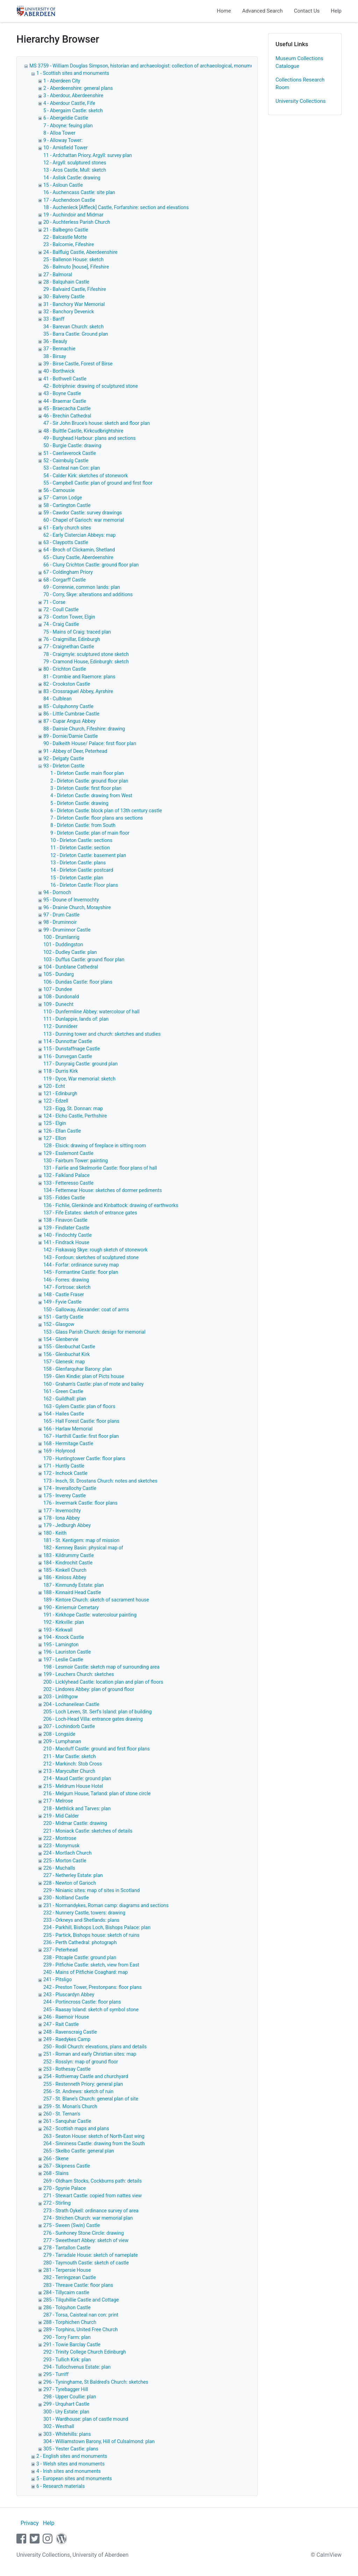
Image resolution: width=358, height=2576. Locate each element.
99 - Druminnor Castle (67, 930)
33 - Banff (53, 319)
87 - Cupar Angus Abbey (69, 721)
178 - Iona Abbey (61, 1518)
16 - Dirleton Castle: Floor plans (84, 885)
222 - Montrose (59, 1838)
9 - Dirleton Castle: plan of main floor (89, 833)
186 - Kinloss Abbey (64, 1577)
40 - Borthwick (58, 371)
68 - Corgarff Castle (64, 580)
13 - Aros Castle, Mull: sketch (74, 170)
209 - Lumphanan (62, 1741)
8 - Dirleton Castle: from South (82, 825)
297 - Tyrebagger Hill (65, 2389)
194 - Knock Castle (63, 1637)
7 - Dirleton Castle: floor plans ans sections (96, 818)
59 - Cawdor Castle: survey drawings (82, 512)
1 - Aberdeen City (61, 81)
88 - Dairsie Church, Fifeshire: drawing (84, 729)
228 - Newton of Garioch (69, 1883)
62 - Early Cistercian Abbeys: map (79, 535)
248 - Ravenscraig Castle (70, 2032)
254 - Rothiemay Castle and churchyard (85, 2076)
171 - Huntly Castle (63, 1466)
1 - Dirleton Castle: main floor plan (87, 773)
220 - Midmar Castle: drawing (75, 1823)
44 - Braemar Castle (64, 401)
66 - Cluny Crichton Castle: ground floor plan (91, 565)
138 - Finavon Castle (65, 1220)
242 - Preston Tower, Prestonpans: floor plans (92, 1987)
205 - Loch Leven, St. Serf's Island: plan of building (97, 1711)
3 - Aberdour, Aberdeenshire (73, 95)
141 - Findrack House (66, 1242)
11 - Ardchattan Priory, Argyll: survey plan (87, 155)
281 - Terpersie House (67, 2270)
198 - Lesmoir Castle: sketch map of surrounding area (101, 1667)
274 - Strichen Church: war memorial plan (88, 2218)
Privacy (30, 2523)
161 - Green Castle (63, 1391)
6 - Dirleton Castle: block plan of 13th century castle (106, 810)
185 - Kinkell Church (64, 1570)
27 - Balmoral (57, 274)
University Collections (300, 101)
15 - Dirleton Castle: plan (76, 877)
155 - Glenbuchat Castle (69, 1346)
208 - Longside (59, 1734)
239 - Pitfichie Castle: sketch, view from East (91, 1965)
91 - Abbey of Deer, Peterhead (75, 751)
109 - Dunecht (58, 1004)
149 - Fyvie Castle (62, 1302)
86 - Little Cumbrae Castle (71, 713)
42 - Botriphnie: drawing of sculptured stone (90, 386)
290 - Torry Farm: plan (67, 2337)
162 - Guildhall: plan (64, 1398)
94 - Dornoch (57, 892)
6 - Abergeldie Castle (65, 118)
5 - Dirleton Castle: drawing (79, 803)
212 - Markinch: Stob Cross (72, 1764)
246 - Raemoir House (66, 2017)
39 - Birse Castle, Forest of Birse (78, 363)
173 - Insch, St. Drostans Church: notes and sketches (100, 1481)
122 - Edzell (55, 1101)
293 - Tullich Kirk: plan (67, 2359)
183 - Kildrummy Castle (68, 1555)
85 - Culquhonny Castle (68, 706)
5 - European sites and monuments (74, 2478)
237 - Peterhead (60, 1950)
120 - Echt (54, 1086)
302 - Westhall (58, 2426)
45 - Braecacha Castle (67, 408)
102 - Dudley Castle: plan (70, 952)
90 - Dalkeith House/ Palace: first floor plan (89, 743)
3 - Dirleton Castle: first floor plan (85, 788)
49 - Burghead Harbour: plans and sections (89, 438)
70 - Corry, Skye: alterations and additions (88, 594)
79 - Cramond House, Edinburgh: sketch (86, 661)
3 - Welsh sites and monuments (70, 2464)
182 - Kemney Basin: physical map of (83, 1547)
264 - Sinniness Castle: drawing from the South (94, 2143)
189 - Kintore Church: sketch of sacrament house (96, 1600)
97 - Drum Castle (61, 915)
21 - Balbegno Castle (65, 230)
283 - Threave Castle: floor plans (78, 2285)
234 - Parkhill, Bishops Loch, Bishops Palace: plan (96, 1927)
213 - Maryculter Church (69, 1771)
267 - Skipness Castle (66, 2166)
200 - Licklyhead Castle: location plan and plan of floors (103, 1682)
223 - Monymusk (61, 1845)
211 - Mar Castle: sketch (69, 1756)
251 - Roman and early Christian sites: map (89, 2054)
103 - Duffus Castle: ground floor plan (83, 959)
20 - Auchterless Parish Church (76, 222)
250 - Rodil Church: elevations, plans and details (94, 2046)
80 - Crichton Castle (64, 669)
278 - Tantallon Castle (67, 2247)
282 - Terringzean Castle (69, 2277)
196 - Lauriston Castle (67, 1652)
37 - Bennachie (59, 348)
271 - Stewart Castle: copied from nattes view (92, 2195)
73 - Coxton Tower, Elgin (69, 617)
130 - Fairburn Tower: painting (75, 1160)
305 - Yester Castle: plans (70, 2449)
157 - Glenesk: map (64, 1361)
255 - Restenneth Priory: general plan (83, 2084)
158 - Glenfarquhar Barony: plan (77, 1369)
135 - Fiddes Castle (64, 1197)
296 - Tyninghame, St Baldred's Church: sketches (95, 2382)
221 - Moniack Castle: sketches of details (88, 1831)
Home (224, 11)
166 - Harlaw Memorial (68, 1429)
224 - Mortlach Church (67, 1853)
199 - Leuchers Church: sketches (78, 1674)
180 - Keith (54, 1533)
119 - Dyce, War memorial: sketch (79, 1079)
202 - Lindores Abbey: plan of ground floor (88, 1689)
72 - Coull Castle (61, 609)
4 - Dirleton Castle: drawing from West (91, 795)
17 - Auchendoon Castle (69, 200)
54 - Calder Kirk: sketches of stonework (85, 475)
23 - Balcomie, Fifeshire (68, 244)
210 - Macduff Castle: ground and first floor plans (96, 1748)
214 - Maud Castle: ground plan (77, 1778)
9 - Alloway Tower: (63, 140)
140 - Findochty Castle (67, 1235)
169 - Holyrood (59, 1451)
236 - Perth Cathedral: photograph (80, 1942)
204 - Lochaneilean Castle (71, 1704)
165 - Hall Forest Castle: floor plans (81, 1421)
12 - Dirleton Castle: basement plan (88, 855)
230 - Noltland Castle (66, 1897)
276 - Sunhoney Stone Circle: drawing (83, 2233)
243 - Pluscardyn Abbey (68, 1994)
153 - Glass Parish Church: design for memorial (94, 1332)
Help (336, 11)
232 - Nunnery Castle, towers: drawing (84, 1912)
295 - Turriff (56, 2374)
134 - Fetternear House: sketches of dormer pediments (102, 1190)
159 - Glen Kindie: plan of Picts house (83, 1376)
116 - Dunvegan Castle (67, 1056)
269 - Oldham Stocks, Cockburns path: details (92, 2181)
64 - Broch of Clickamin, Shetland (79, 549)
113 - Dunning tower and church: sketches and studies (101, 1034)
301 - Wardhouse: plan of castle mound (85, 2419)
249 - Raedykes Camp (67, 2039)
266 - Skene (56, 2158)
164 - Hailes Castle (63, 1414)
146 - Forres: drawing (66, 1280)
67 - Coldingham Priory (68, 572)
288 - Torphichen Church (69, 2322)
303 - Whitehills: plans (67, 2434)
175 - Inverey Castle (64, 1495)
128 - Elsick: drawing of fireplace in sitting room (94, 1145)
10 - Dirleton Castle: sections (81, 840)
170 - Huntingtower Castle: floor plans (84, 1458)
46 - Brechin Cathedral (67, 416)
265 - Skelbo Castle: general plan (78, 2151)
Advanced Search (262, 11)
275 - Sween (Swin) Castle (71, 2225)
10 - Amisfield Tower (65, 147)
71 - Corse (54, 602)
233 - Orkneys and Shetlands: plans (81, 1920)
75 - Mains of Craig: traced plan (77, 632)
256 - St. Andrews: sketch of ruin (78, 2091)
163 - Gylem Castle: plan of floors (79, 1406)
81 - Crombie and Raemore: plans (79, 676)
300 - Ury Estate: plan (66, 2411)
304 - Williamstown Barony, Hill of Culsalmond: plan (99, 2441)
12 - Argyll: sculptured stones (74, 162)
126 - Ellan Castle (62, 1131)
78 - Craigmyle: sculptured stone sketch (86, 654)
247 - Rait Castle (61, 2024)
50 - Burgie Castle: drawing (72, 445)
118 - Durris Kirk (60, 1071)
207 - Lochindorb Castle (69, 1726)
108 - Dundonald (61, 996)
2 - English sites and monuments (71, 2456)
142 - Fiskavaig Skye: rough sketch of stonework (95, 1250)
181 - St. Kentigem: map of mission (81, 1540)
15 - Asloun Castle (63, 185)
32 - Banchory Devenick (68, 311)
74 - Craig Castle (61, 624)
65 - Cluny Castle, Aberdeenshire (78, 557)
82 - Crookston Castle (66, 684)
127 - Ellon (54, 1138)
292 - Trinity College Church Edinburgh (84, 2352)
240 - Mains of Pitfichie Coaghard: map (85, 1972)
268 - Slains (56, 2173)
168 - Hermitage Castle (68, 1443)
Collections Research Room (299, 84)
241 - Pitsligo (57, 1979)
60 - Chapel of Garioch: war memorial (83, 520)
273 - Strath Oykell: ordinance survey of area (90, 2210)
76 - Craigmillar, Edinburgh (71, 639)
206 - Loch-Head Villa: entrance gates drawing (93, 1719)
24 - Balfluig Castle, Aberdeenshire (80, 252)
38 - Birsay (54, 356)
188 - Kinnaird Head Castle (72, 1592)
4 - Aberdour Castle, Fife (69, 103)
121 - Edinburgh (60, 1093)
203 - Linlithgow (60, 1696)
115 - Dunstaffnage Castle (71, 1048)
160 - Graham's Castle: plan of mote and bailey (93, 1384)
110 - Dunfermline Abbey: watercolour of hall (91, 1011)
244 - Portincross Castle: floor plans (82, 2002)
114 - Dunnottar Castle (67, 1041)
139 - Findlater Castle (66, 1227)
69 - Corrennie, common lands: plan (81, 587)
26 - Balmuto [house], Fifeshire (76, 267)
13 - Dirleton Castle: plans (78, 862)
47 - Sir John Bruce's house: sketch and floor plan (96, 423)
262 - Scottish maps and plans (76, 2128)
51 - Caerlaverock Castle (69, 453)
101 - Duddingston (63, 944)
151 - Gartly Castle (63, 1317)
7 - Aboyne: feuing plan (68, 125)
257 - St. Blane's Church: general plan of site (90, 2099)
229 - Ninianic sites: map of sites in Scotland (91, 1890)
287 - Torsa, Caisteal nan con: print (80, 2315)
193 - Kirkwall (57, 1630)
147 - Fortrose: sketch (67, 1287)
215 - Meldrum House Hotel (73, 1786)
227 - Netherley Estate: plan (73, 1875)
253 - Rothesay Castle (67, 2069)
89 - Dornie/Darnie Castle (70, 736)
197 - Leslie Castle (63, 1659)
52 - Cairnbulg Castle (65, 460)
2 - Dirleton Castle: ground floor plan (89, 781)
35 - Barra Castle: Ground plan (75, 334)
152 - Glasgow (58, 1324)
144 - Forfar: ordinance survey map (81, 1265)
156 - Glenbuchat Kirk (66, 1354)
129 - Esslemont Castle (68, 1153)
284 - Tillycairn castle (66, 2292)
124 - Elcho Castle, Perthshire (75, 1116)
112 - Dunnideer (60, 1026)
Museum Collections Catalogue (299, 62)
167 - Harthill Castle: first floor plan (81, 1436)
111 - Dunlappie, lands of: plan (76, 1019)
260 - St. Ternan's (61, 2114)
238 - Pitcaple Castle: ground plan (79, 1957)
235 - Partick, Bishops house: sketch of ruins (91, 1935)
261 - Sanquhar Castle (67, 2121)
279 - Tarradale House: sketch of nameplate (90, 2255)
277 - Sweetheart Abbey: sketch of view (85, 2240)
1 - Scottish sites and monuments (72, 73)
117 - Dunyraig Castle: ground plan (80, 1063)
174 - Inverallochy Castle (69, 1488)
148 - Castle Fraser (63, 1294)
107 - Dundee (57, 989)
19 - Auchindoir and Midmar (73, 214)
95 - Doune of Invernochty (71, 899)
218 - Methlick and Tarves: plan (76, 1808)
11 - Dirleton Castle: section (80, 847)
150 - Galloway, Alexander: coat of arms (86, 1309)
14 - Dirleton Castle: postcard (81, 870)
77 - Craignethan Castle (68, 646)
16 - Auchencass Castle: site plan (79, 192)
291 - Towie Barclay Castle (71, 2344)
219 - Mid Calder (61, 1816)
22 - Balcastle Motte (65, 237)
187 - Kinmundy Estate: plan (73, 1585)
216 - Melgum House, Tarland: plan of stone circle (97, 1793)
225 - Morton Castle (64, 1860)
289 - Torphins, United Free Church (80, 2329)
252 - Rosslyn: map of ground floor (80, 2061)
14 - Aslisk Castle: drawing (71, 177)
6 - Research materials (60, 2486)
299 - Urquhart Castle (66, 2404)
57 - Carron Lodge (62, 497)
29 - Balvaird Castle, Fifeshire (74, 289)
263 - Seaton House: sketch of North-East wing (93, 2136)
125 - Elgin (54, 1123)
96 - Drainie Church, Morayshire (77, 907)
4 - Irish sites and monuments (68, 2471)
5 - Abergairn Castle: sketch (73, 110)
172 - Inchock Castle (65, 1473)
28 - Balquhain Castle (66, 282)
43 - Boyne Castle (62, 393)
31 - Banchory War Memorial (74, 304)
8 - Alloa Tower (59, 133)
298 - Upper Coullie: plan (69, 2396)
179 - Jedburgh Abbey (67, 1525)
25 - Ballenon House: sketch (73, 259)
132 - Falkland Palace (66, 1175)
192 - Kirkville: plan (63, 1622)
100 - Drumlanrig (61, 937)
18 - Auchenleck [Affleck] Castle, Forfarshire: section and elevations (116, 207)
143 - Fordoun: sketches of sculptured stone (91, 1257)
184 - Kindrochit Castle (68, 1562)
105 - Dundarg (58, 974)
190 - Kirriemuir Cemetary (71, 1607)
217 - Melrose (58, 1801)
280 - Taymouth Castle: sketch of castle (86, 2262)
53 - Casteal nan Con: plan (71, 468)
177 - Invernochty (62, 1510)
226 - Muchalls (59, 1868)
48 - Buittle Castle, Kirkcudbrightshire (83, 431)
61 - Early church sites (67, 527)
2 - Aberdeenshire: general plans (78, 88)
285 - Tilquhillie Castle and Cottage (81, 2300)
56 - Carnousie (59, 490)
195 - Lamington (61, 1644)
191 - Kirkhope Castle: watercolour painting (90, 1615)
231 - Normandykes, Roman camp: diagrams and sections (106, 1905)
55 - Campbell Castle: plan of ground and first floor (97, 483)
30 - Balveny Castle (64, 296)
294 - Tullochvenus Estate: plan (77, 2367)
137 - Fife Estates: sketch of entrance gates (90, 1212)
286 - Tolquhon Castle (67, 2307)
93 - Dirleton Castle (64, 766)
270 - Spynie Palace (64, 2188)
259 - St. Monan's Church (70, 2106)
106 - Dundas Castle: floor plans (77, 982)
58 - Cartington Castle (67, 505)
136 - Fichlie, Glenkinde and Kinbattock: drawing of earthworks (110, 1205)
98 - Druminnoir (60, 922)
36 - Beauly (55, 341)
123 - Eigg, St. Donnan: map (73, 1108)
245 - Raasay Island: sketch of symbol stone (90, 2009)
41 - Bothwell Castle (64, 378)
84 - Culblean (57, 698)
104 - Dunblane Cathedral (70, 967)
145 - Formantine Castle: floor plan (80, 1272)
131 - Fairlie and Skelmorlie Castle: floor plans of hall (100, 1168)
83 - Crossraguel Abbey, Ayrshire (78, 691)
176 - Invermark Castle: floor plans (80, 1503)
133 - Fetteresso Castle (68, 1183)
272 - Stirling (57, 2203)
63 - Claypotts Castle (65, 542)
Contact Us (307, 11)
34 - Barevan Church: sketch (73, 326)
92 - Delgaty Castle (63, 758)
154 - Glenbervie (60, 1339)
